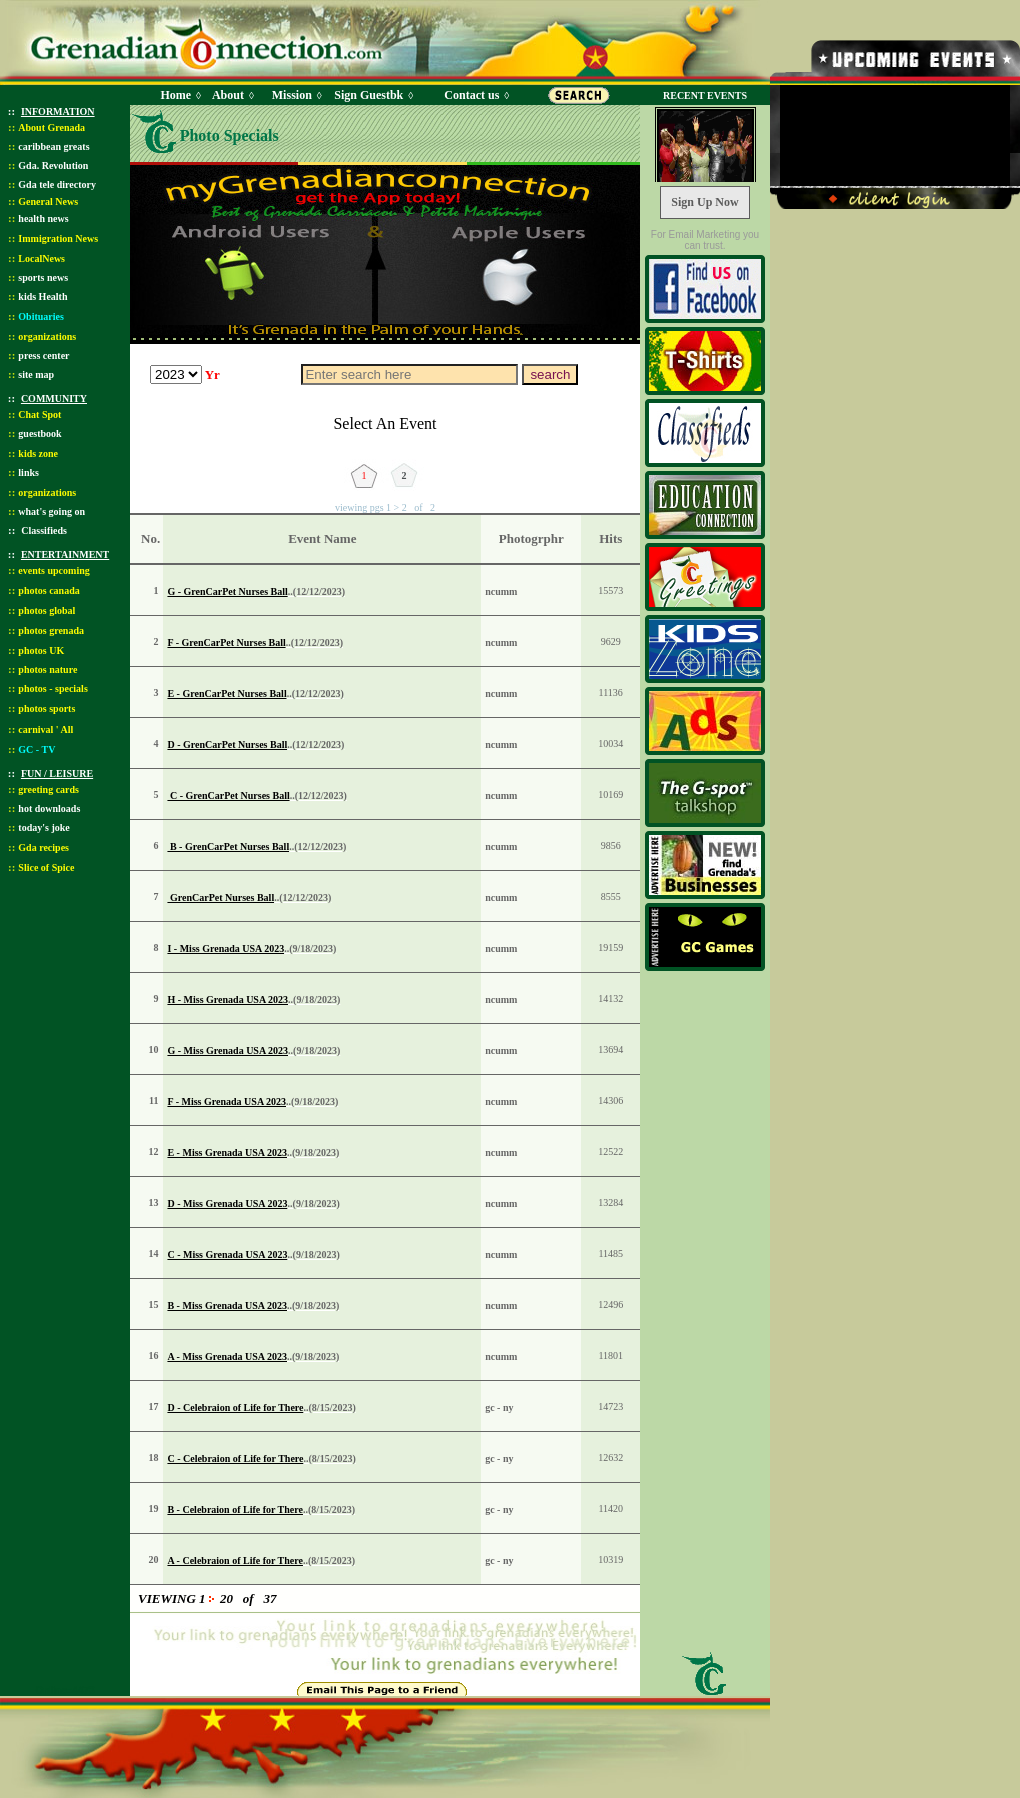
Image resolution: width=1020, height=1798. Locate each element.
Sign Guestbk (372, 95)
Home (175, 95)
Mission (292, 95)
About (228, 95)
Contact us (471, 95)
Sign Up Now (704, 202)
